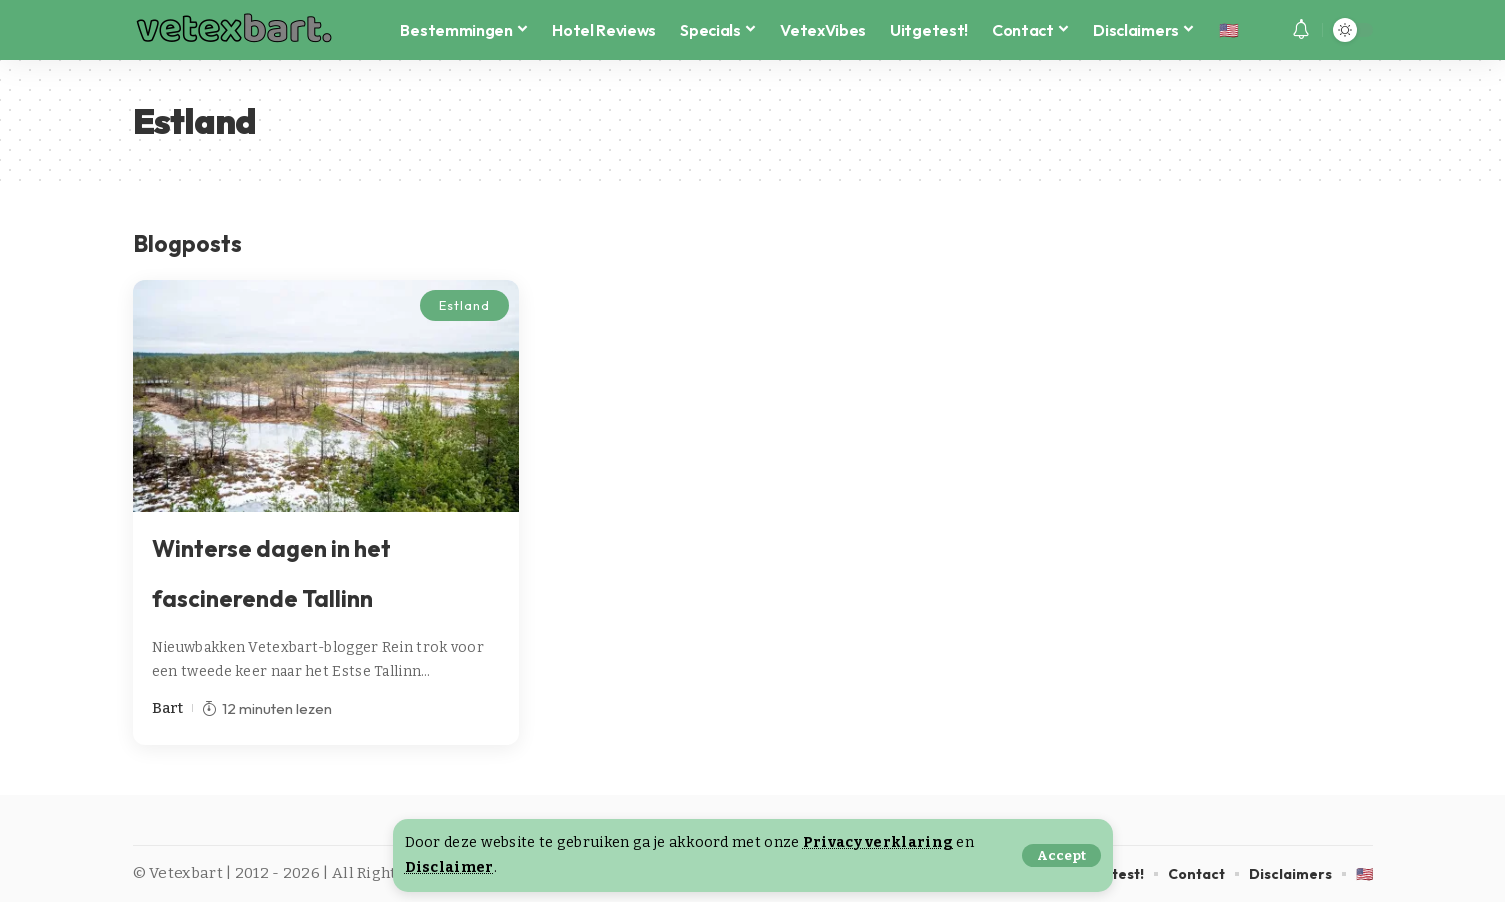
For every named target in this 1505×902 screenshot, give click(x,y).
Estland (464, 305)
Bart (167, 708)
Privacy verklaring (878, 842)
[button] (1061, 855)
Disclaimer (449, 867)
